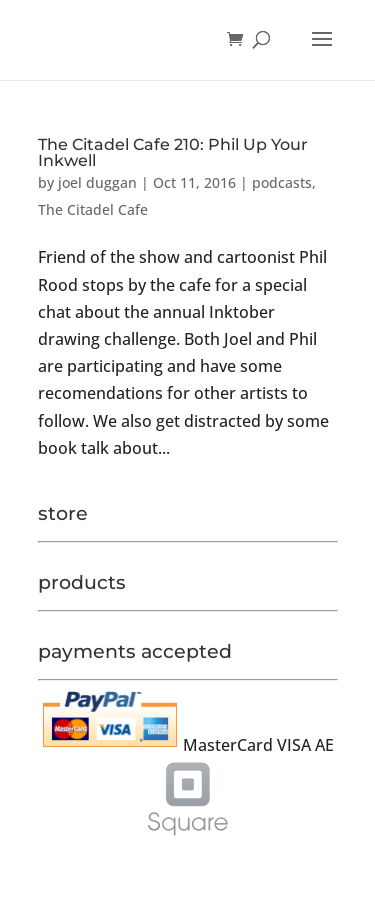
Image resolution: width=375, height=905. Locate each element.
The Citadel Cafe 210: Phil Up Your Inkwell (173, 152)
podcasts (282, 182)
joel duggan (97, 182)
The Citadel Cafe (93, 209)
